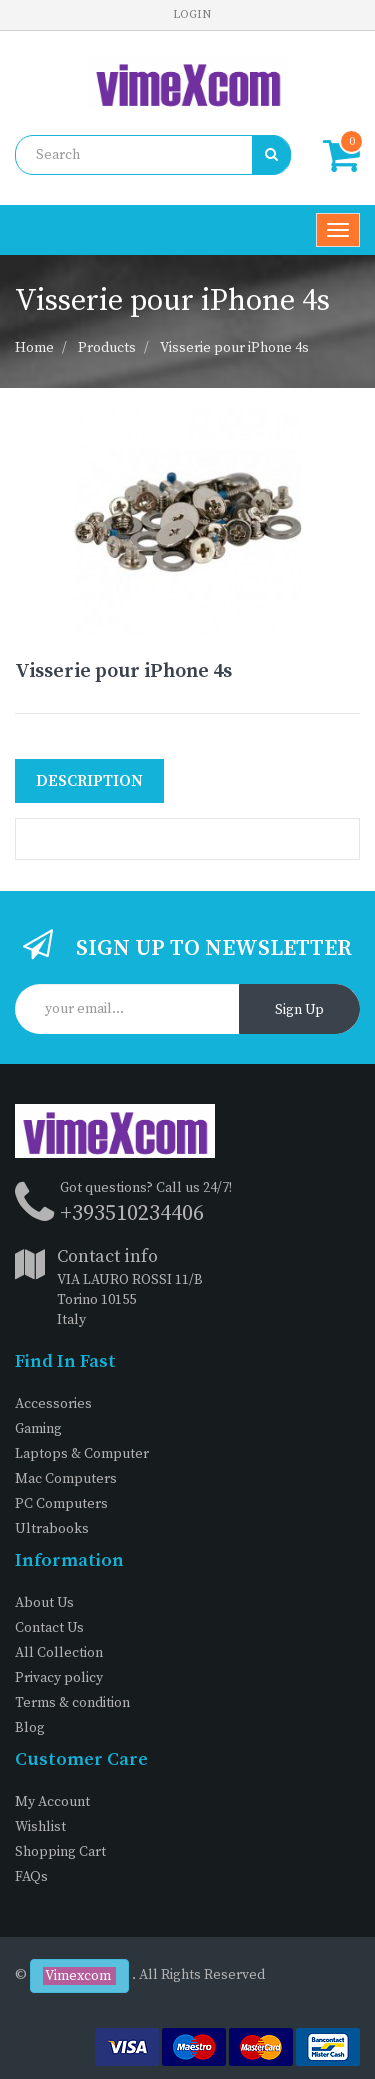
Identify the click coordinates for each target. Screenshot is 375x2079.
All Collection (59, 1653)
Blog (30, 1728)
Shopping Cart (60, 1852)
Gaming (38, 1429)
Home (34, 348)
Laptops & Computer (82, 1454)
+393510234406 (132, 1213)
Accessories (53, 1404)
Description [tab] (89, 781)
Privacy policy (59, 1678)
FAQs (31, 1877)
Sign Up (299, 1010)
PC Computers (61, 1504)
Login (192, 14)
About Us (44, 1603)
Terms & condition (72, 1703)
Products (107, 348)
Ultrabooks (52, 1529)
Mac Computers (66, 1479)
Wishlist (40, 1827)
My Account (52, 1802)
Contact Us (49, 1628)
